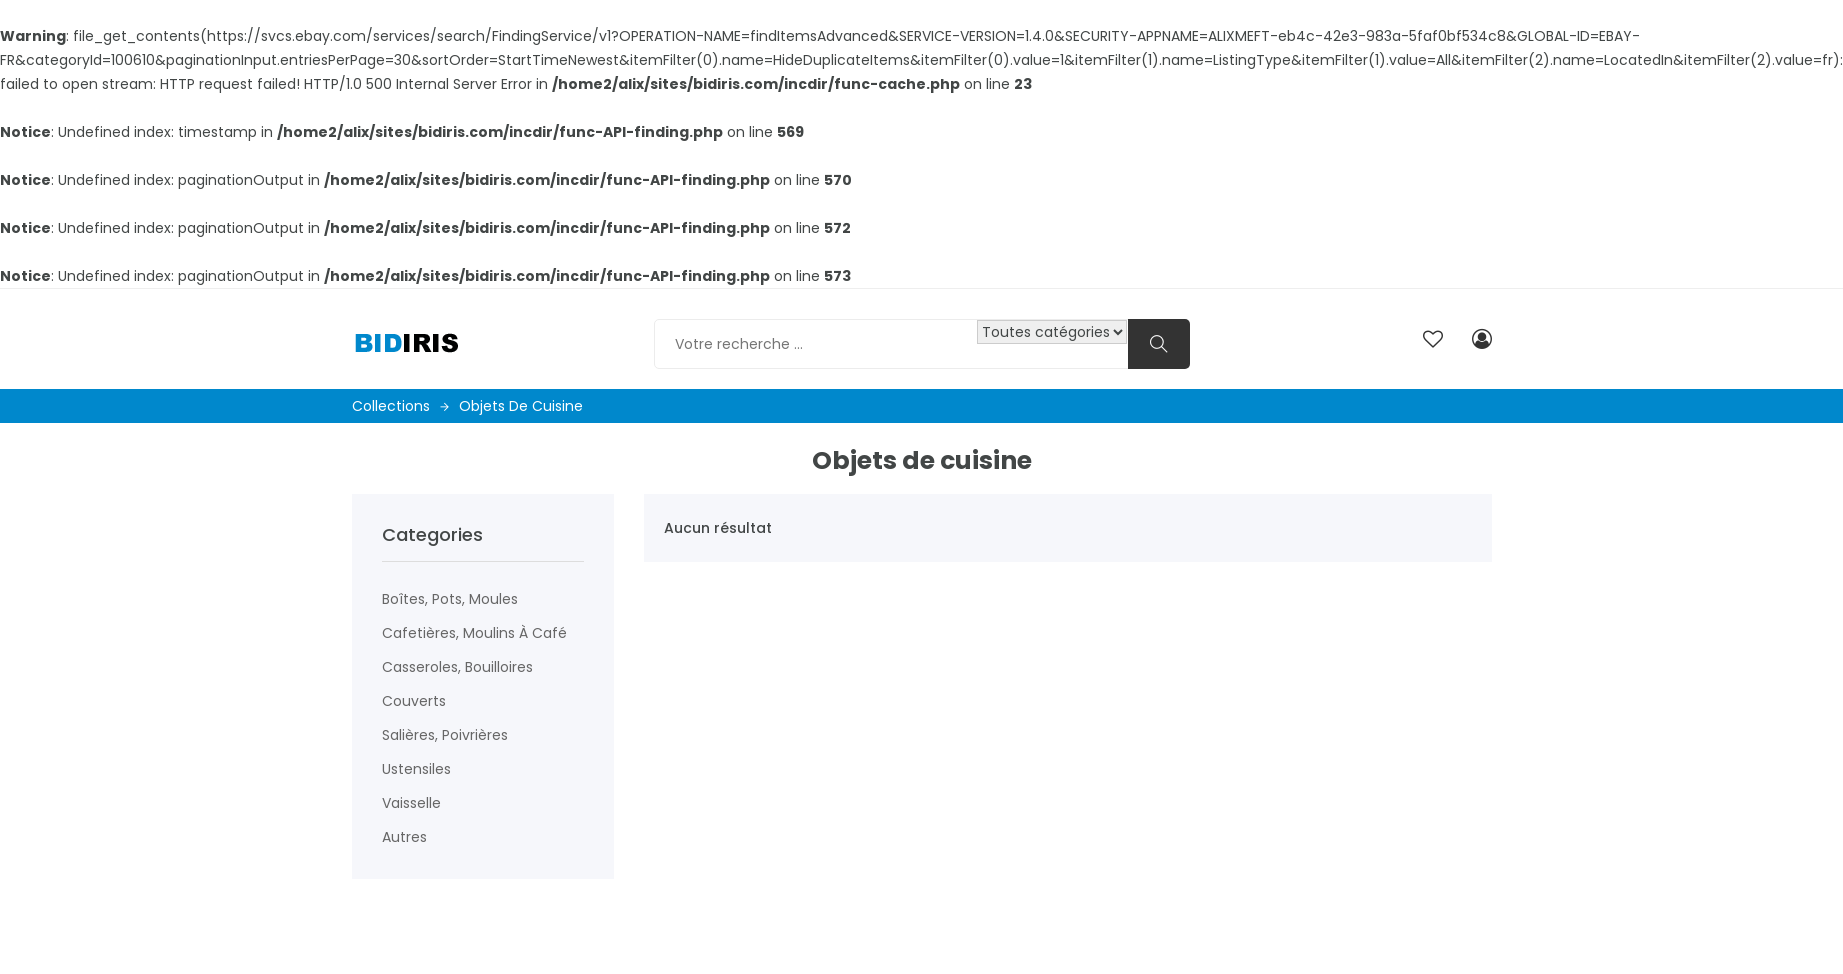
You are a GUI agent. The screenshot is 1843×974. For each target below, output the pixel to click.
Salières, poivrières (445, 735)
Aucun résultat (718, 528)
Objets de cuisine (521, 406)
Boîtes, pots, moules (450, 599)
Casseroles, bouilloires (457, 667)
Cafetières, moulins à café (474, 633)
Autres (404, 837)
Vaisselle (411, 803)
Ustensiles (416, 769)
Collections (400, 406)
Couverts (414, 701)
